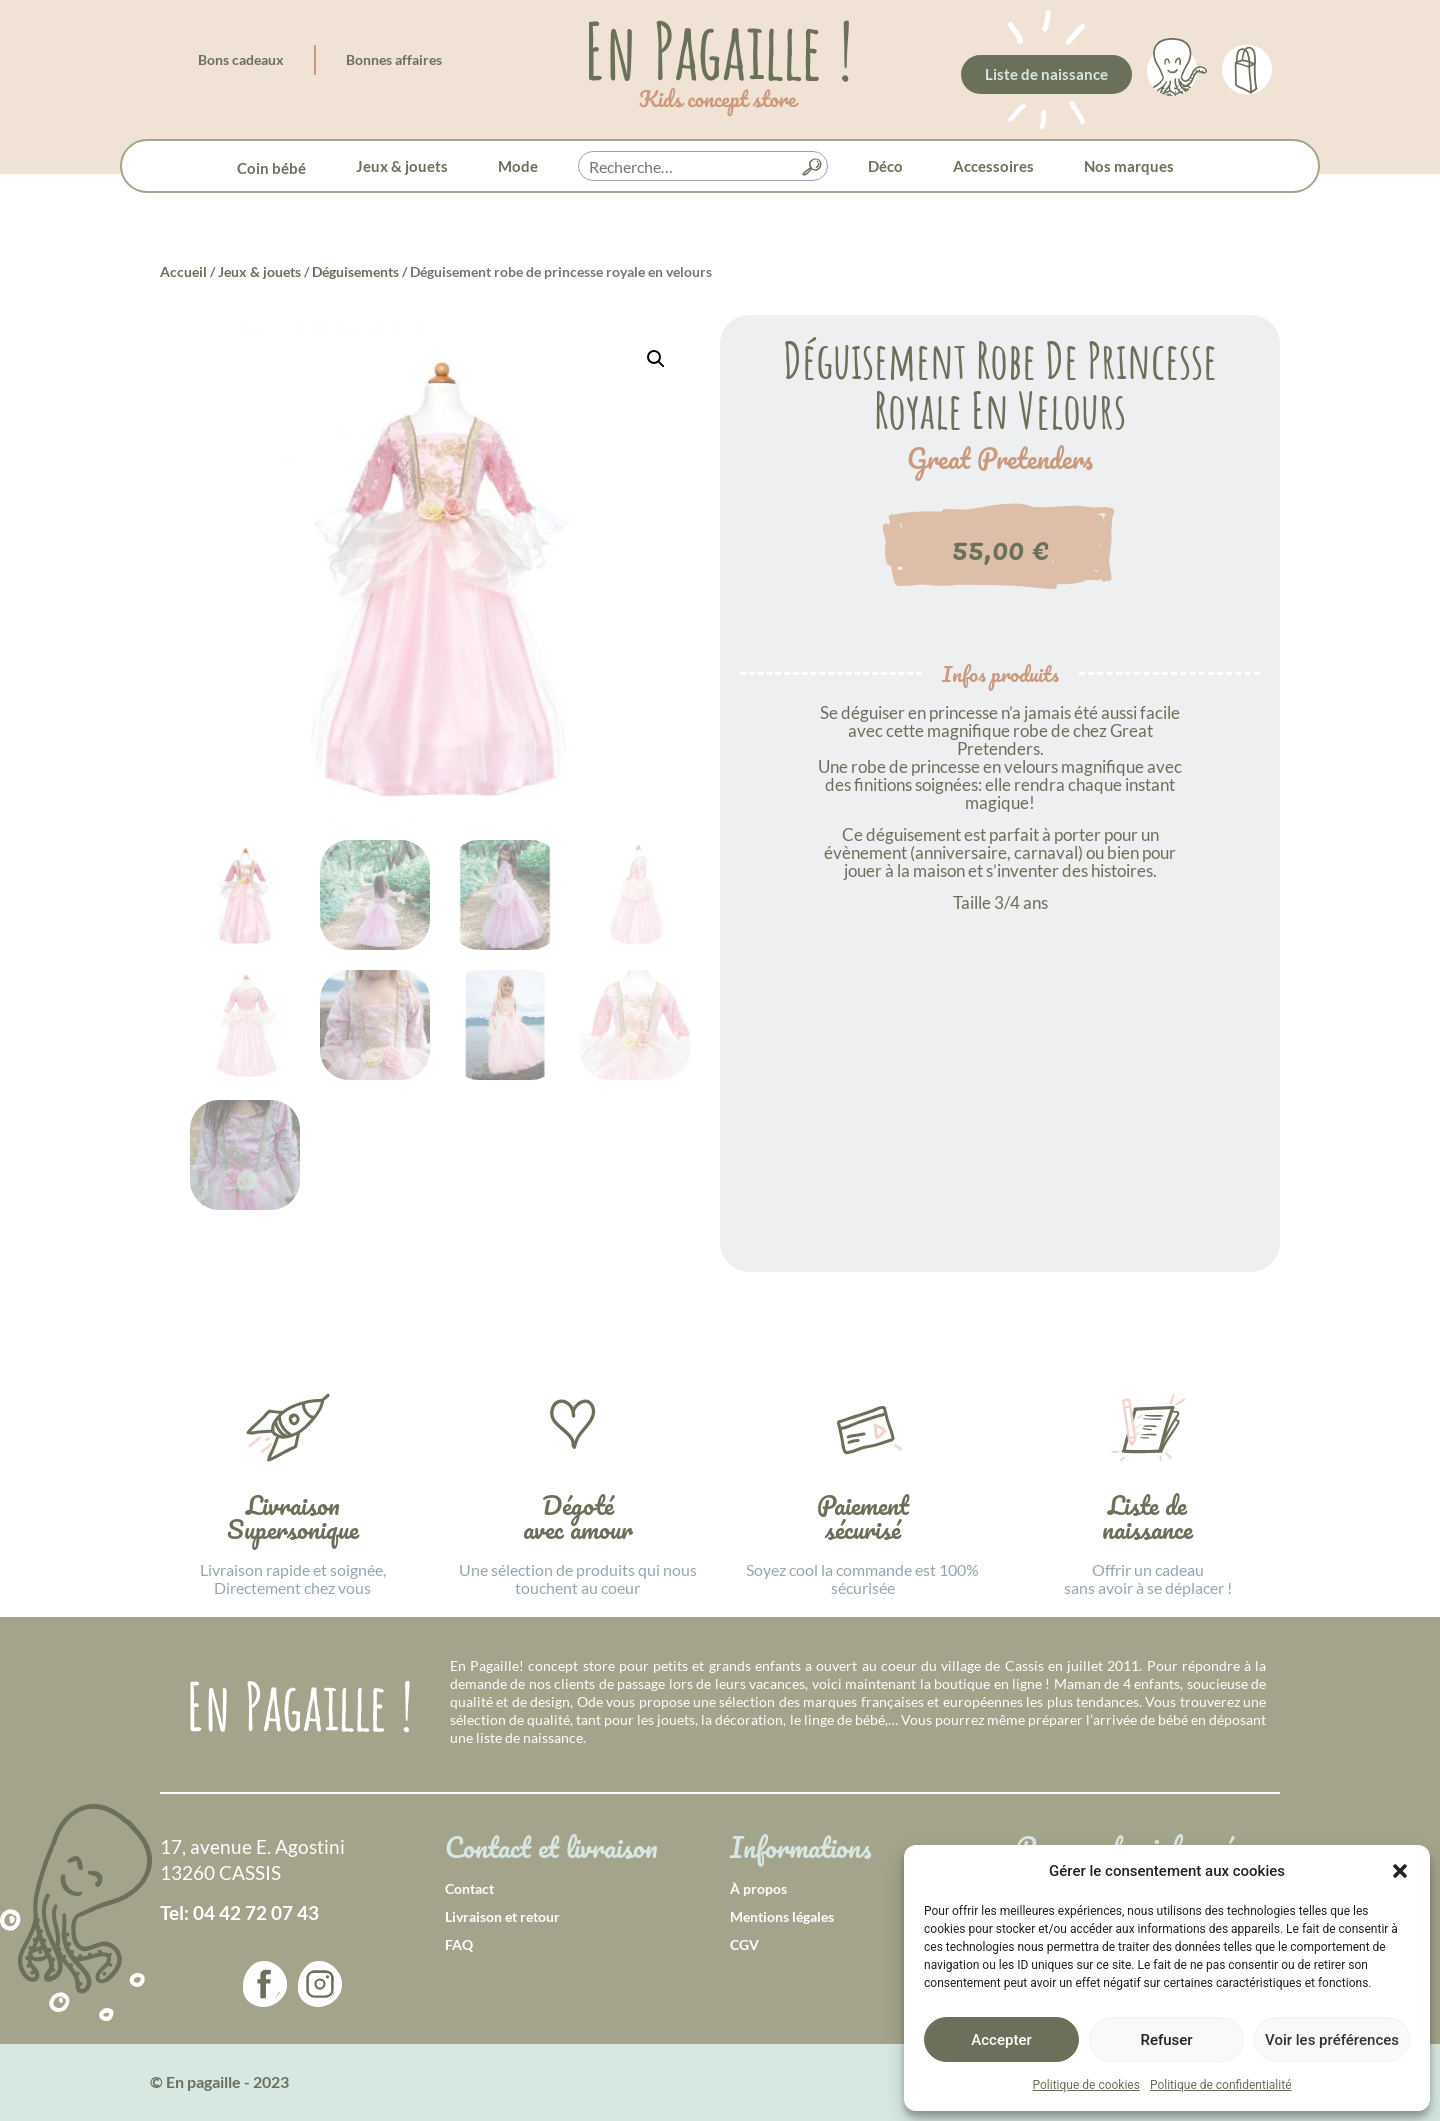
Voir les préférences (1332, 2040)
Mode (518, 166)
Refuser (1166, 2040)
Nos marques (1129, 166)
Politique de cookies (1086, 2085)
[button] (1400, 1871)
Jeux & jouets (402, 166)
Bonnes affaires (394, 59)
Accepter (1001, 2040)
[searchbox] (703, 167)
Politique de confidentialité (1221, 2085)
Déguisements (355, 271)
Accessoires (993, 166)
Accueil (183, 271)
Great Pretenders (1000, 459)
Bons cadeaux (241, 59)
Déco (885, 166)
